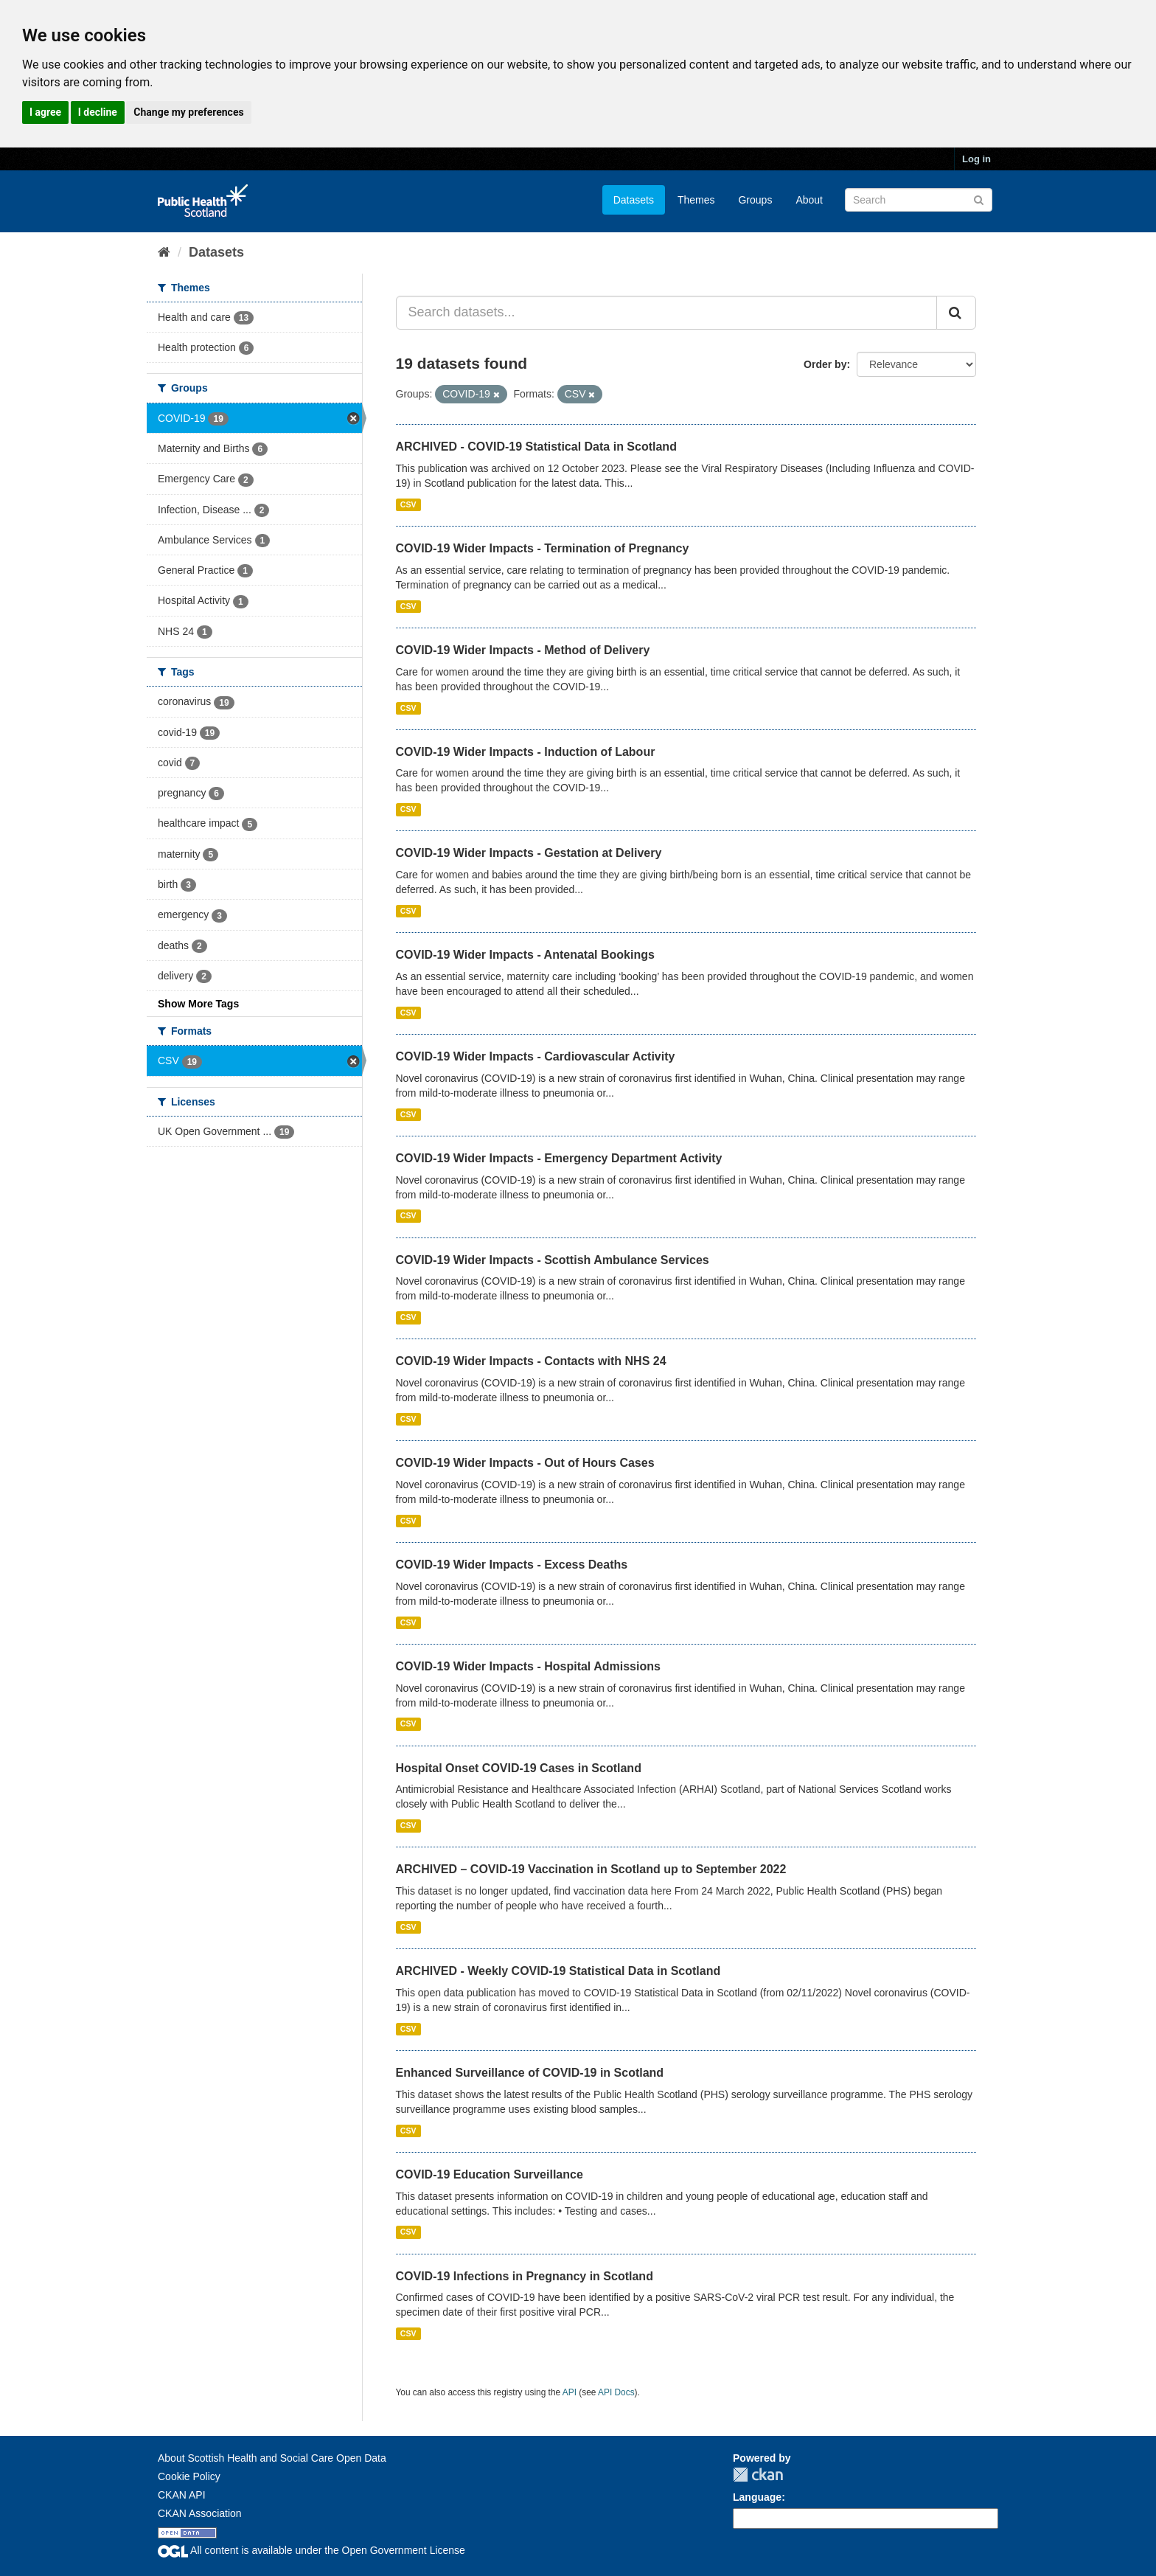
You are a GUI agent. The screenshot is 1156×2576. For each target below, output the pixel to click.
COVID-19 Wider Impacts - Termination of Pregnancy (542, 548)
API (570, 2392)
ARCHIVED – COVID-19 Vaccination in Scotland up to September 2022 (591, 1869)
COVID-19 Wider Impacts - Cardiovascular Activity (535, 1056)
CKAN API (182, 2495)
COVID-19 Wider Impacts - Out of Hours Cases (525, 1463)
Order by (825, 364)
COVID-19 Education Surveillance (489, 2174)
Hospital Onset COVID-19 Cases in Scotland (518, 1768)
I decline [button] (97, 112)
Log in (976, 158)
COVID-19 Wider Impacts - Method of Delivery (523, 650)
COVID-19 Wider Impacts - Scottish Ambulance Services (552, 1260)
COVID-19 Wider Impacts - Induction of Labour (525, 752)
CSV (408, 504)
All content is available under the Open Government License (311, 2550)
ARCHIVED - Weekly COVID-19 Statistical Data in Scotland (558, 1971)
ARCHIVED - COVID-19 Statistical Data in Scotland (536, 446)
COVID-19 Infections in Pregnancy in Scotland (524, 2276)
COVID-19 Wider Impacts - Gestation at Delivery (529, 853)
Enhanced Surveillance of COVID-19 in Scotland (530, 2072)
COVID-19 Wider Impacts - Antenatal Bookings (525, 954)
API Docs (616, 2392)
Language (757, 2497)
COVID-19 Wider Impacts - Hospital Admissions (528, 1666)
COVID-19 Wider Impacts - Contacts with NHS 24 (531, 1361)
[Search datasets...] (667, 313)
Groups (755, 200)
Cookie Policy (189, 2476)
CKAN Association (200, 2513)
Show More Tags (198, 1004)
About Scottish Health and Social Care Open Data (272, 2458)
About (809, 200)
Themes (696, 200)
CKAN (758, 2474)
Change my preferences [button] (188, 112)
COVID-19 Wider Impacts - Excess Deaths (512, 1564)
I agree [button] (45, 112)
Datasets (633, 200)
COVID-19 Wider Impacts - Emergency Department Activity (559, 1158)
